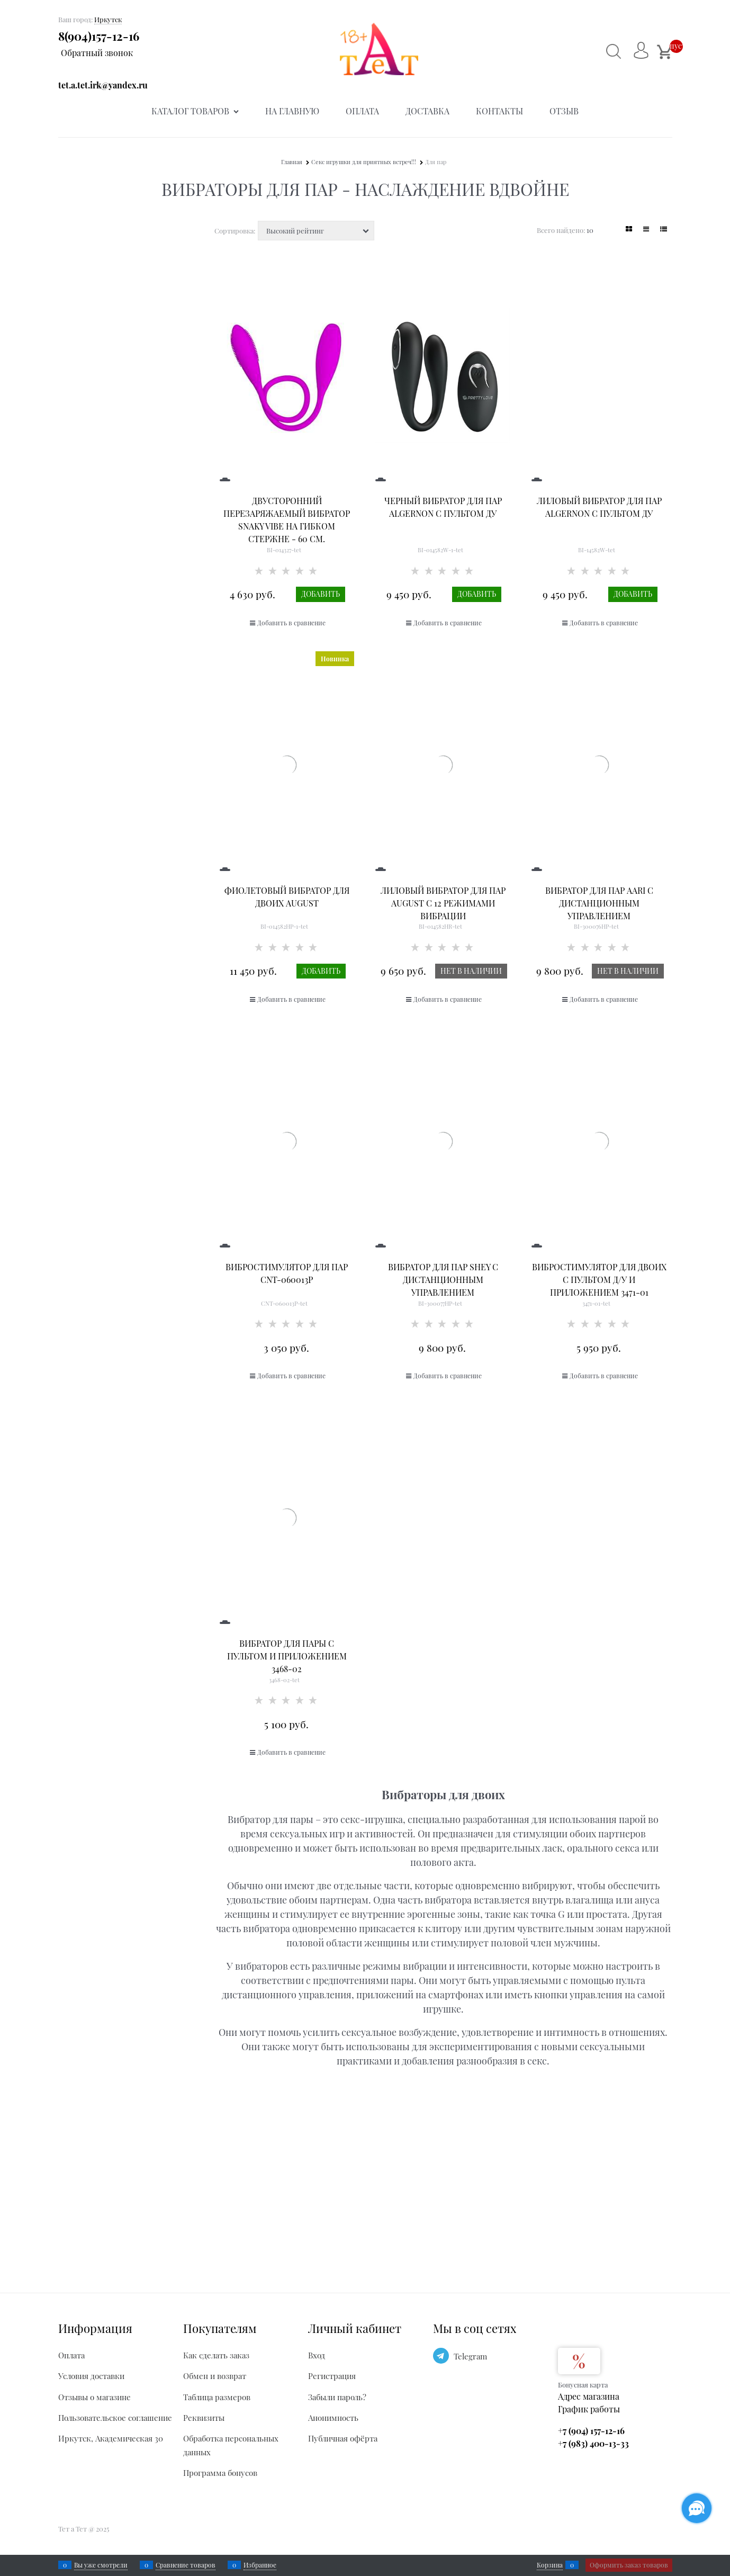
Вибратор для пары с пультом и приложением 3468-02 (287, 1656)
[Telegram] (441, 2356)
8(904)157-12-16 (98, 36)
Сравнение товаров (185, 2565)
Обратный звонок (97, 52)
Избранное (260, 2565)
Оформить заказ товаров (629, 2565)
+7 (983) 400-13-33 (593, 2443)
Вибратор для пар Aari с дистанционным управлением (599, 903)
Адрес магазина (588, 2396)
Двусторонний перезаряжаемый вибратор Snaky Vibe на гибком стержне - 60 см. (286, 519)
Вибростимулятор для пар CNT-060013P (287, 1273)
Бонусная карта (583, 2384)
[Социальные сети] (696, 2508)
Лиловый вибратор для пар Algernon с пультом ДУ (599, 507)
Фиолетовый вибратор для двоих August (286, 897)
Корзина (550, 2565)
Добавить (320, 594)
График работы (589, 2409)
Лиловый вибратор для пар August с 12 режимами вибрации (443, 903)
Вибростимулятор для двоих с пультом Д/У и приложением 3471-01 (599, 1279)
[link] (629, 229)
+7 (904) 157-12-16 (591, 2430)
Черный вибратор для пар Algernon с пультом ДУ (443, 507)
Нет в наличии (471, 971)
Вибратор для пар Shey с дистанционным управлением (443, 1279)
